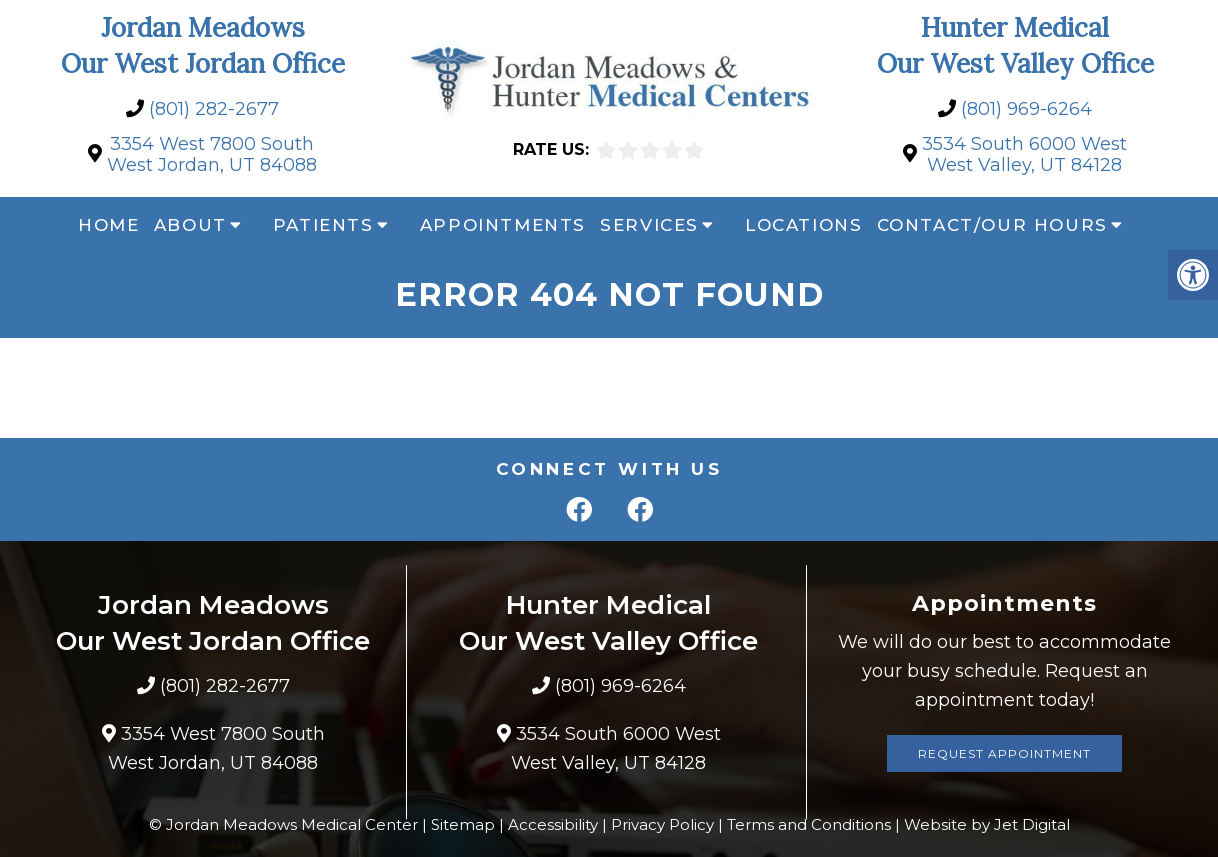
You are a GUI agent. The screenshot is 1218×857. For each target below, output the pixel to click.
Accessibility (553, 824)
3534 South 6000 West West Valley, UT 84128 (1024, 155)
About (190, 225)
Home (108, 225)
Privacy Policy (662, 824)
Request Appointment (1004, 753)
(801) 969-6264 (1026, 109)
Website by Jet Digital (987, 824)
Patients (323, 225)
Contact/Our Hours (992, 225)
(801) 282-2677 (214, 109)
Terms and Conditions (809, 824)
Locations (803, 225)
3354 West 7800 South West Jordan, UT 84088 (212, 155)
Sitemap (463, 824)
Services (649, 225)
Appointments (503, 225)
